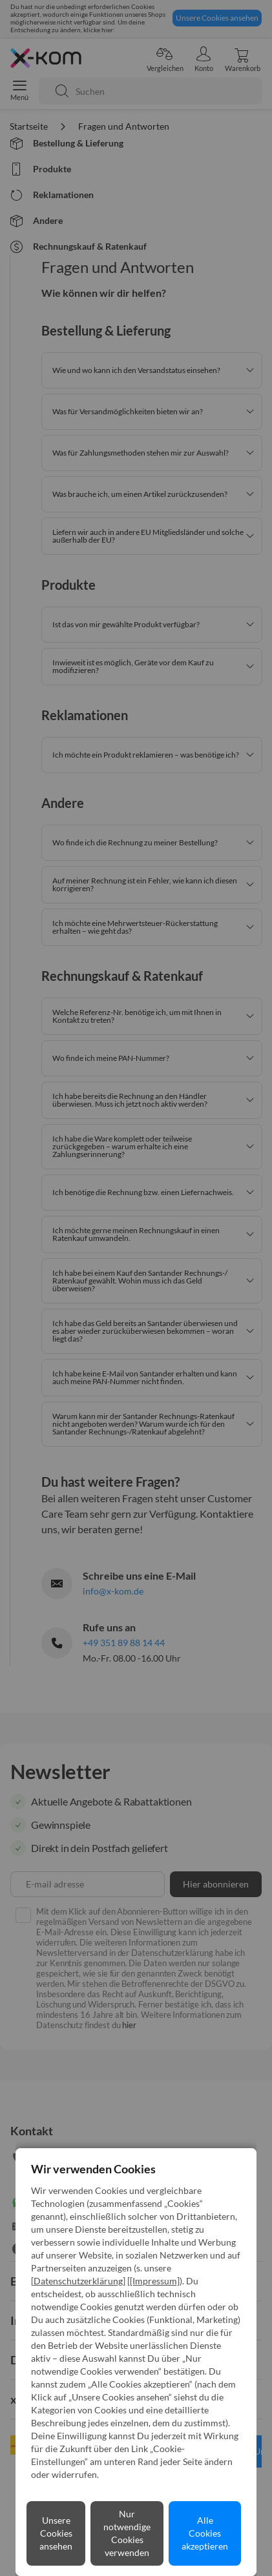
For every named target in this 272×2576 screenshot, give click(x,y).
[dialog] (136, 1288)
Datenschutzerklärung (78, 2280)
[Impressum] (155, 2280)
